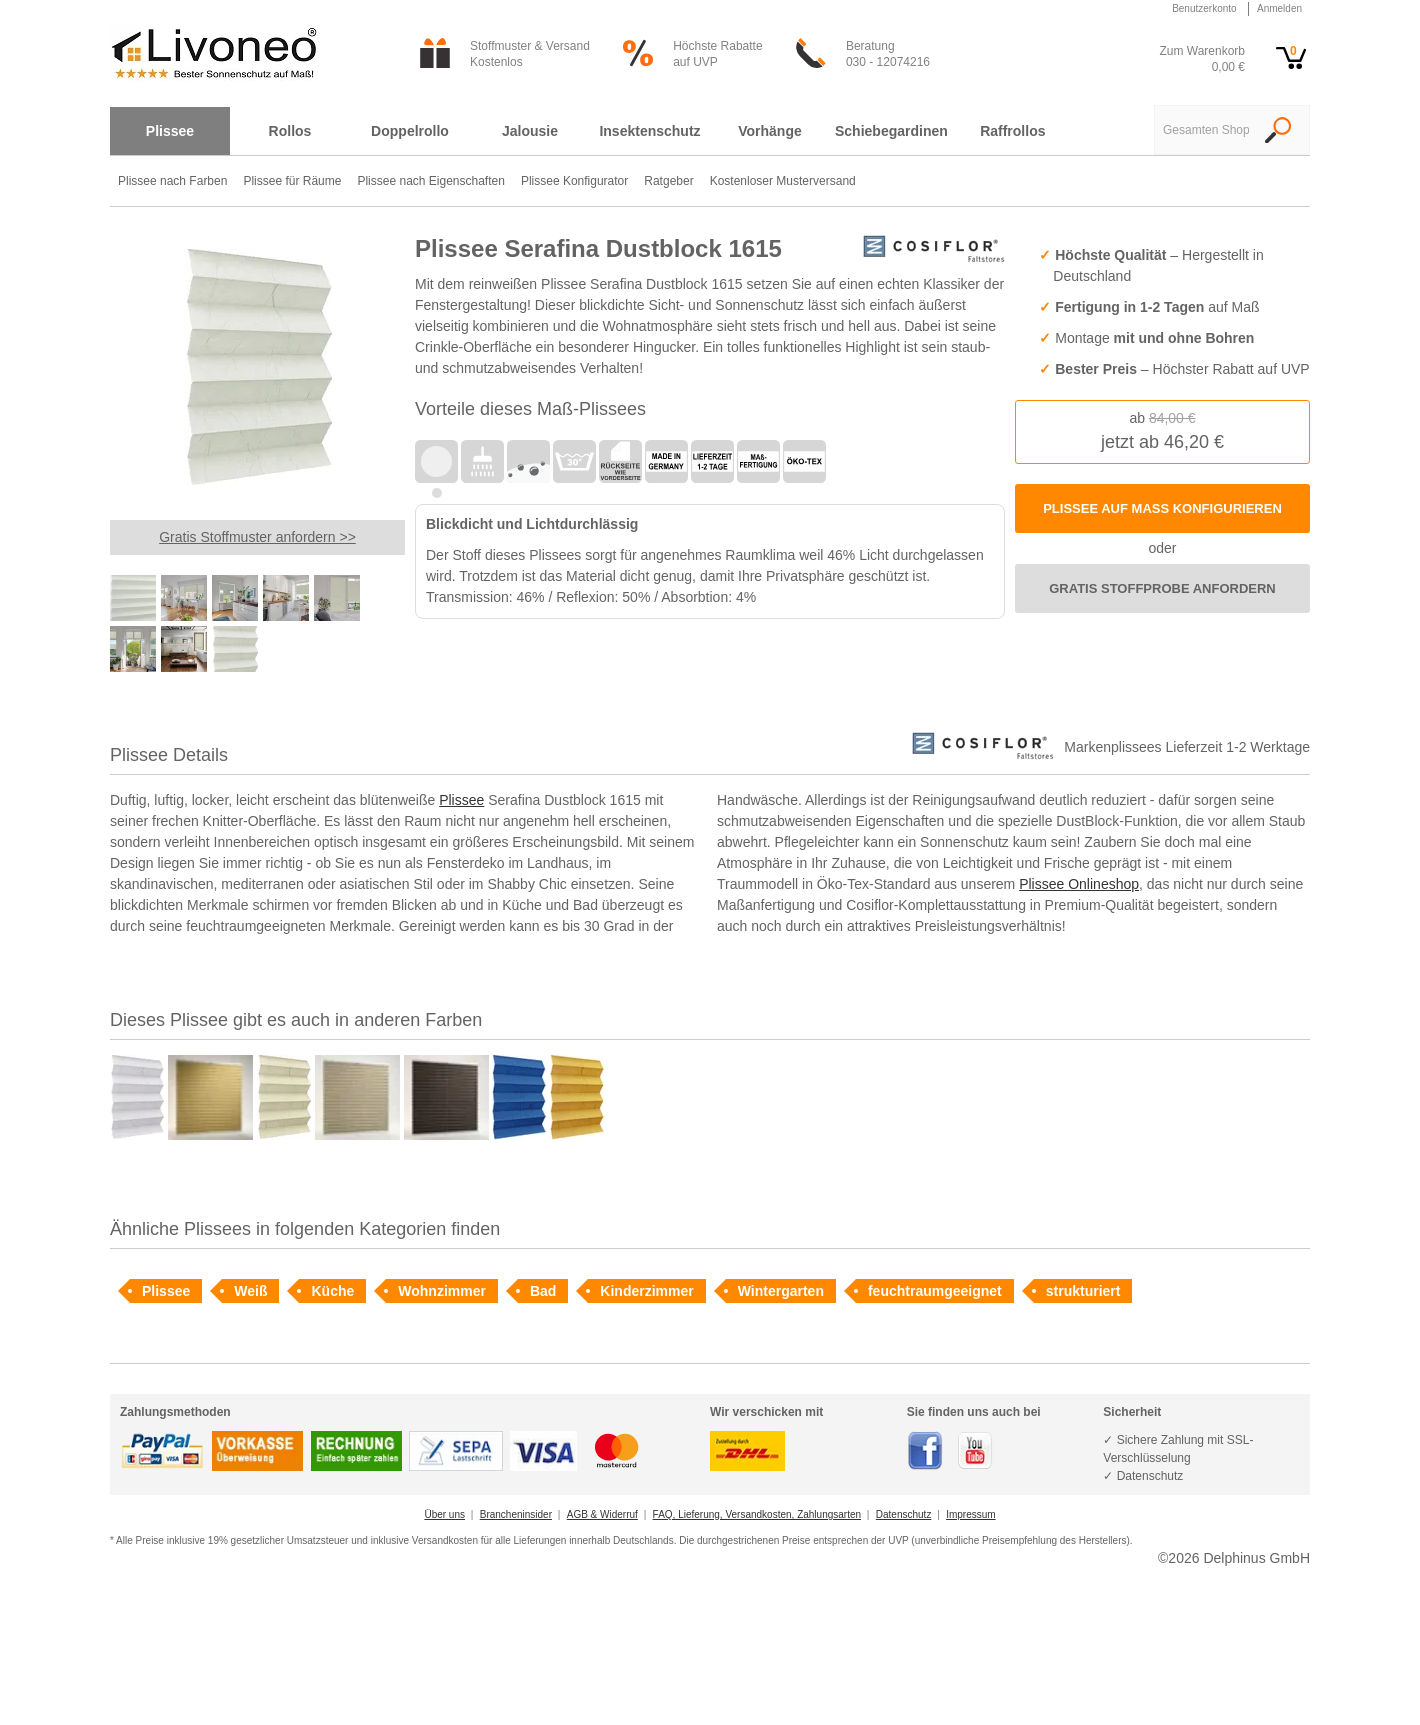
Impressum (970, 1514)
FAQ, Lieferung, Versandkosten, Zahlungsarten (757, 1514)
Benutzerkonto (1204, 8)
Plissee (461, 800)
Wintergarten (781, 1291)
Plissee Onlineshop (1079, 884)
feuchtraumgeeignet (935, 1291)
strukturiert (1083, 1291)
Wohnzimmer (442, 1291)
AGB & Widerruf (602, 1514)
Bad (543, 1291)
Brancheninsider (516, 1514)
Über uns (444, 1514)
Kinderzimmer (646, 1291)
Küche (332, 1291)
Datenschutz (904, 1514)
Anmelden (1279, 8)
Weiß (250, 1291)
